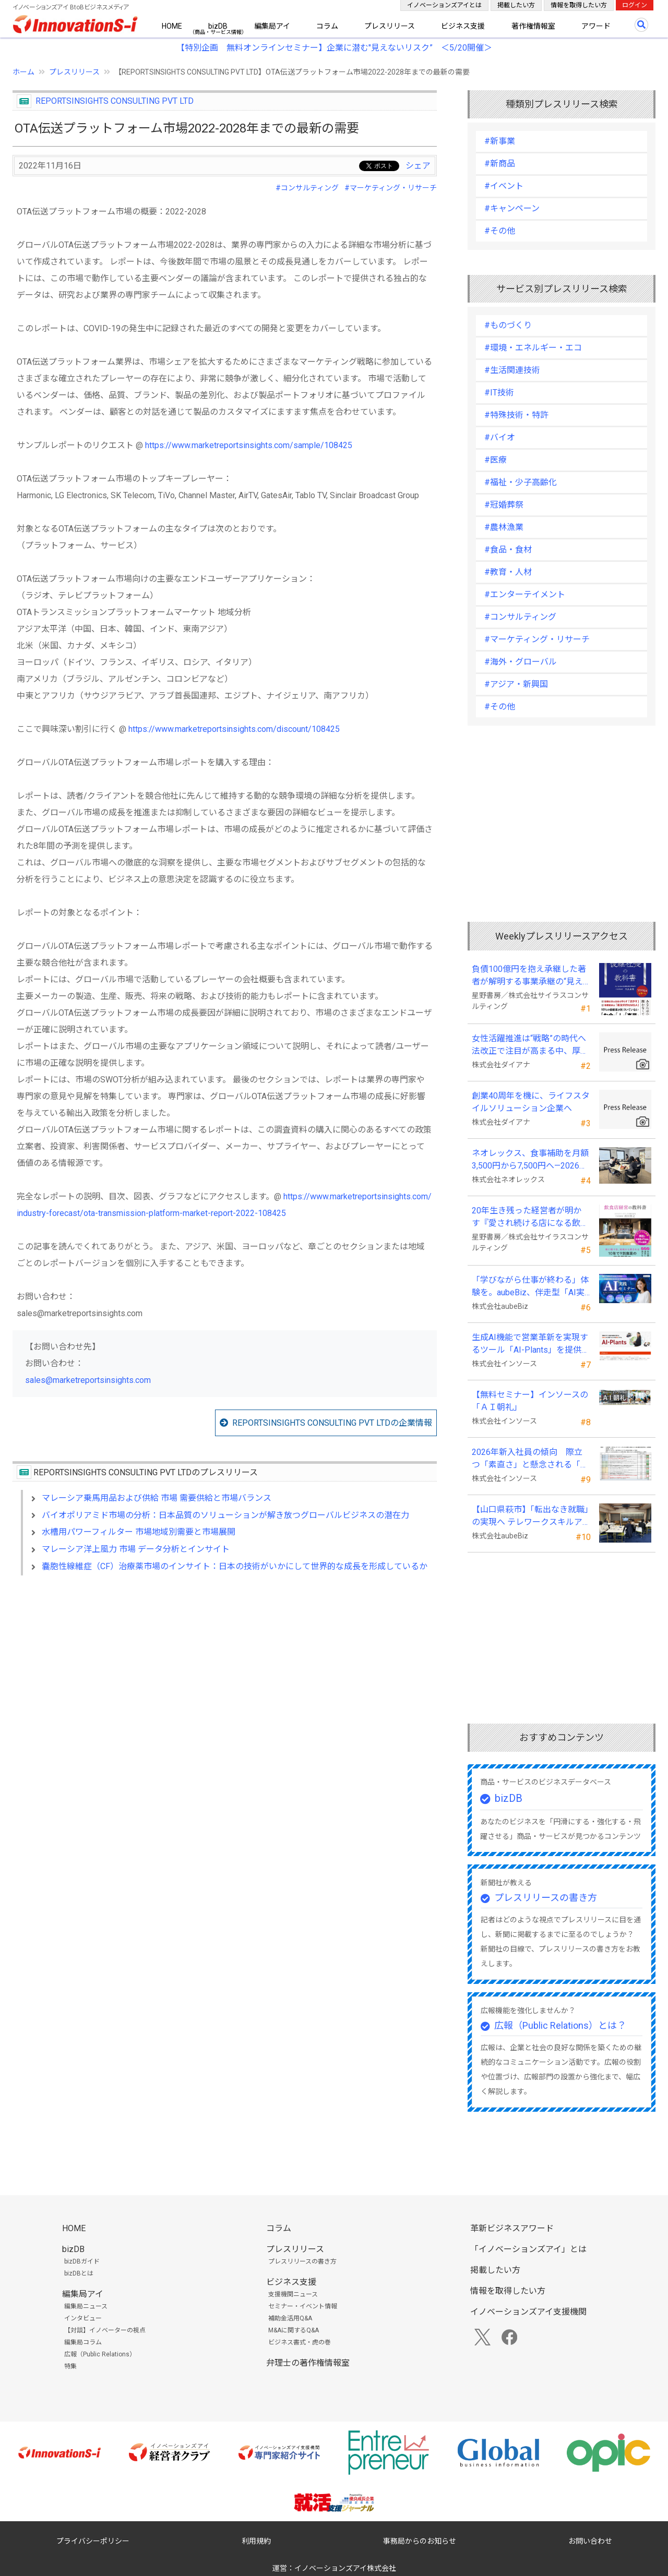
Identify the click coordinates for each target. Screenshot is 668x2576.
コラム (327, 26)
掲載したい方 (516, 5)
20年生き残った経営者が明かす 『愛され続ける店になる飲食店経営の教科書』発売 (530, 1218)
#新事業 (499, 141)
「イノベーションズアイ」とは (528, 2249)
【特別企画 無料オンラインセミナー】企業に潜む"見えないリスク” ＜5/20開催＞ (334, 48)
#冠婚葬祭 (503, 505)
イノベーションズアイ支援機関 (528, 2312)
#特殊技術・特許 (516, 415)
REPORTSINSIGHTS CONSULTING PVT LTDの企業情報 (332, 1423)
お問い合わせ (590, 2541)
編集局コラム (83, 2342)
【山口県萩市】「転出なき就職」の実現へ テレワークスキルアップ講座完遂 (530, 1516)
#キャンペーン (512, 208)
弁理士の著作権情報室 (308, 2363)
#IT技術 (499, 393)
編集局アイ (272, 26)
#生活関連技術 (512, 370)
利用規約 (256, 2541)
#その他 (499, 231)
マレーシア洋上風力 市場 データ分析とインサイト (136, 1549)
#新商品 (499, 163)
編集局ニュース (86, 2306)
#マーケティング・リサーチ (390, 188)
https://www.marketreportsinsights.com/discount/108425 (234, 729)
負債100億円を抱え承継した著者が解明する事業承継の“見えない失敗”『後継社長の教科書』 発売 (529, 976)
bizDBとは (78, 2273)
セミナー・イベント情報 (302, 2306)
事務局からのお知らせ (419, 2541)
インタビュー (83, 2318)
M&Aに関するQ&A (293, 2330)
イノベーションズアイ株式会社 (345, 2568)
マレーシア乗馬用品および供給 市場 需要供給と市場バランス (156, 1498)
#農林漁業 (503, 527)
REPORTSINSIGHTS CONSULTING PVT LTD (114, 101)
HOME (172, 26)
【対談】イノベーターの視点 (105, 2330)
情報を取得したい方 (579, 5)
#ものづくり (508, 325)
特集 (70, 2366)
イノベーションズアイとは (444, 5)
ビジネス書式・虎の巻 (299, 2342)
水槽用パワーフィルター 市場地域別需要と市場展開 (138, 1532)
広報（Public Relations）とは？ (560, 2025)
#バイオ (499, 437)
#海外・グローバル (520, 662)
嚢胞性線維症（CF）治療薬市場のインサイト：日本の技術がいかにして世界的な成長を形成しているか (234, 1566)
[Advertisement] (225, 1673)
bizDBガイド (82, 2261)
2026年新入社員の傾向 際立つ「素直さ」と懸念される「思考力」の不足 (530, 1459)
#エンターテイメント (524, 594)
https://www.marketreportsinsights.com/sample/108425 (248, 445)
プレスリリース (389, 26)
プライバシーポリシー (92, 2541)
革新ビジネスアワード (512, 2228)
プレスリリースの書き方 (545, 1897)
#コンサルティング (307, 188)
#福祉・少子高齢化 (520, 482)
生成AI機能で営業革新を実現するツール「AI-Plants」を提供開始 (531, 1344)
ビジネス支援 (463, 26)
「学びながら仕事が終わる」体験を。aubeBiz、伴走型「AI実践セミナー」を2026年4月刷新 (530, 1287)
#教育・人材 (508, 572)
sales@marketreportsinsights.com (88, 1380)
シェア (418, 166)
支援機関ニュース (293, 2294)
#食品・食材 (508, 550)
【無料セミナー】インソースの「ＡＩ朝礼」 (530, 1401)
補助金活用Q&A (290, 2318)
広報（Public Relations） (100, 2354)
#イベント (503, 186)
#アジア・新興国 (516, 684)
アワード (596, 26)
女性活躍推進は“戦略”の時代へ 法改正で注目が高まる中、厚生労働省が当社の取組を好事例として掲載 (530, 1045)
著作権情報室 (533, 26)
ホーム (23, 72)
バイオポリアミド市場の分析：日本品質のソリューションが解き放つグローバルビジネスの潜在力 (225, 1515)
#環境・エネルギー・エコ (533, 348)
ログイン (634, 5)
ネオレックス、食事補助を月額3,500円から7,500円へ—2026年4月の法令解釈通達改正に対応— (530, 1160)
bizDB (218, 26)
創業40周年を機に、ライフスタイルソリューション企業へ (531, 1102)
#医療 (495, 460)
